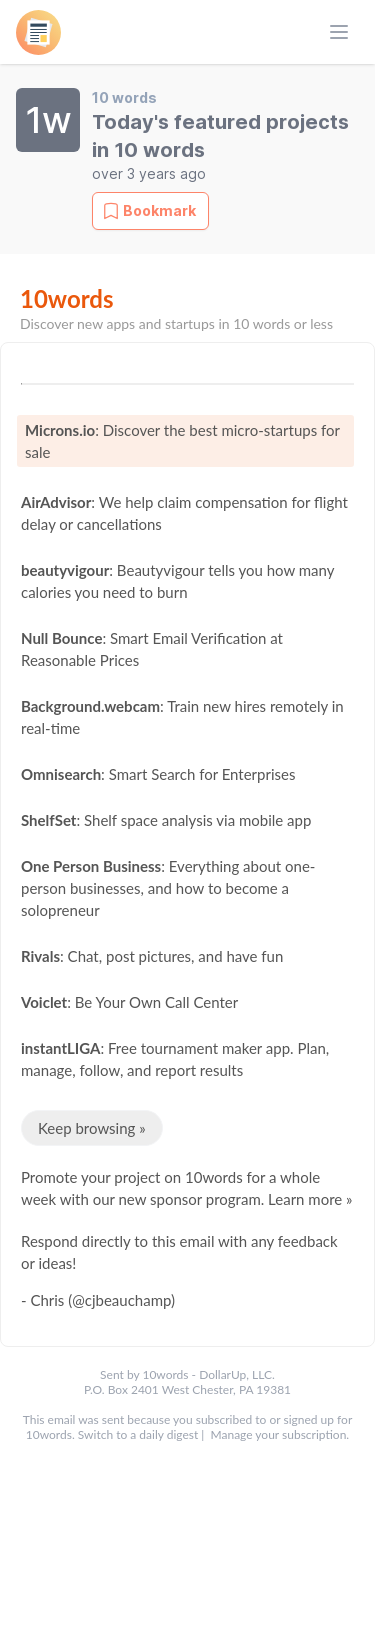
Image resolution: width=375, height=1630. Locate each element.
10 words (124, 97)
